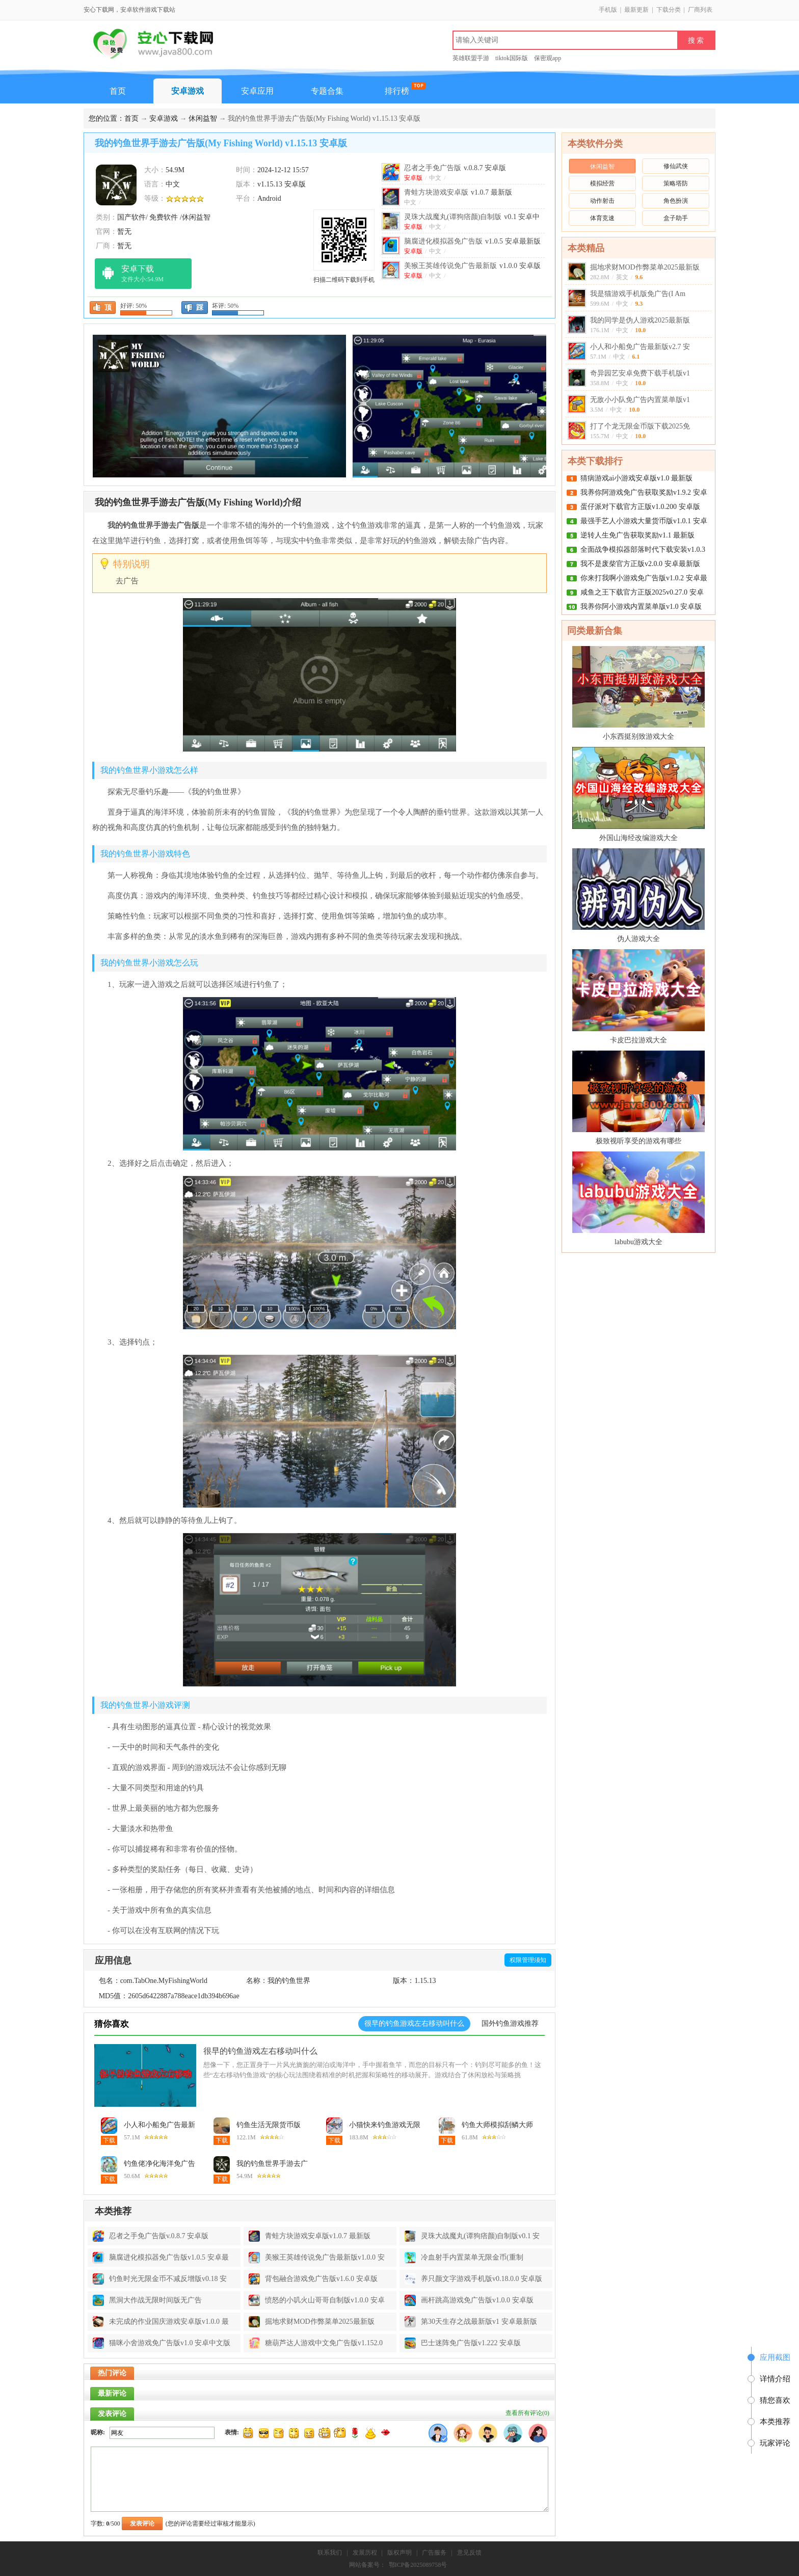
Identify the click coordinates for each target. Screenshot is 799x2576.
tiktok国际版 (511, 58)
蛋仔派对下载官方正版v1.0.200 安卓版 (640, 507)
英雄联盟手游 (470, 58)
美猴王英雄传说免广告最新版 (472, 266)
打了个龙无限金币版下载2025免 (640, 426)
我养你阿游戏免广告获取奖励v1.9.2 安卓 (643, 492)
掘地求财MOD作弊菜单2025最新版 (645, 267)
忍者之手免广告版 (455, 168)
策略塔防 (675, 183)
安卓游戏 (187, 91)
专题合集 (327, 91)
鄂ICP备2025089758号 (418, 2564)
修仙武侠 (675, 166)
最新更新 (636, 9)
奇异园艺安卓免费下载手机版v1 (640, 373)
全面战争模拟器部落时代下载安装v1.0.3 (642, 549)
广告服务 (434, 2552)
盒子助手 (675, 218)
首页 (118, 91)
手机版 (608, 9)
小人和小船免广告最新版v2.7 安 (640, 347)
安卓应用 (257, 91)
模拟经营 (602, 183)
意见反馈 (469, 2552)
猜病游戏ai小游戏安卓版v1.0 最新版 (636, 478)
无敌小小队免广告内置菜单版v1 (640, 400)
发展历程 (365, 2552)
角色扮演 (675, 200)
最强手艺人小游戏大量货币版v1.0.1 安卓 (643, 521)
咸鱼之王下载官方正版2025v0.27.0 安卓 (642, 592)
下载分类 (668, 9)
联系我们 (329, 2552)
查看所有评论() (527, 2413)
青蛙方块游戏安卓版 (458, 192)
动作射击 (602, 200)
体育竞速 (602, 218)
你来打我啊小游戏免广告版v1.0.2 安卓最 (643, 578)
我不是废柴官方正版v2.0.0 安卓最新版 (640, 564)
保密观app (547, 58)
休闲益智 (203, 118)
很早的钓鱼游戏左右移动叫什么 (260, 2051)
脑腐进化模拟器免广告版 (472, 241)
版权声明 (399, 2552)
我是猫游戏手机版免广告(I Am (637, 294)
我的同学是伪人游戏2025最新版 (640, 320)
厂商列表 (700, 9)
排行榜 (397, 91)
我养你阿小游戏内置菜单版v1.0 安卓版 (641, 606)
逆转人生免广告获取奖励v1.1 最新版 (637, 535)
